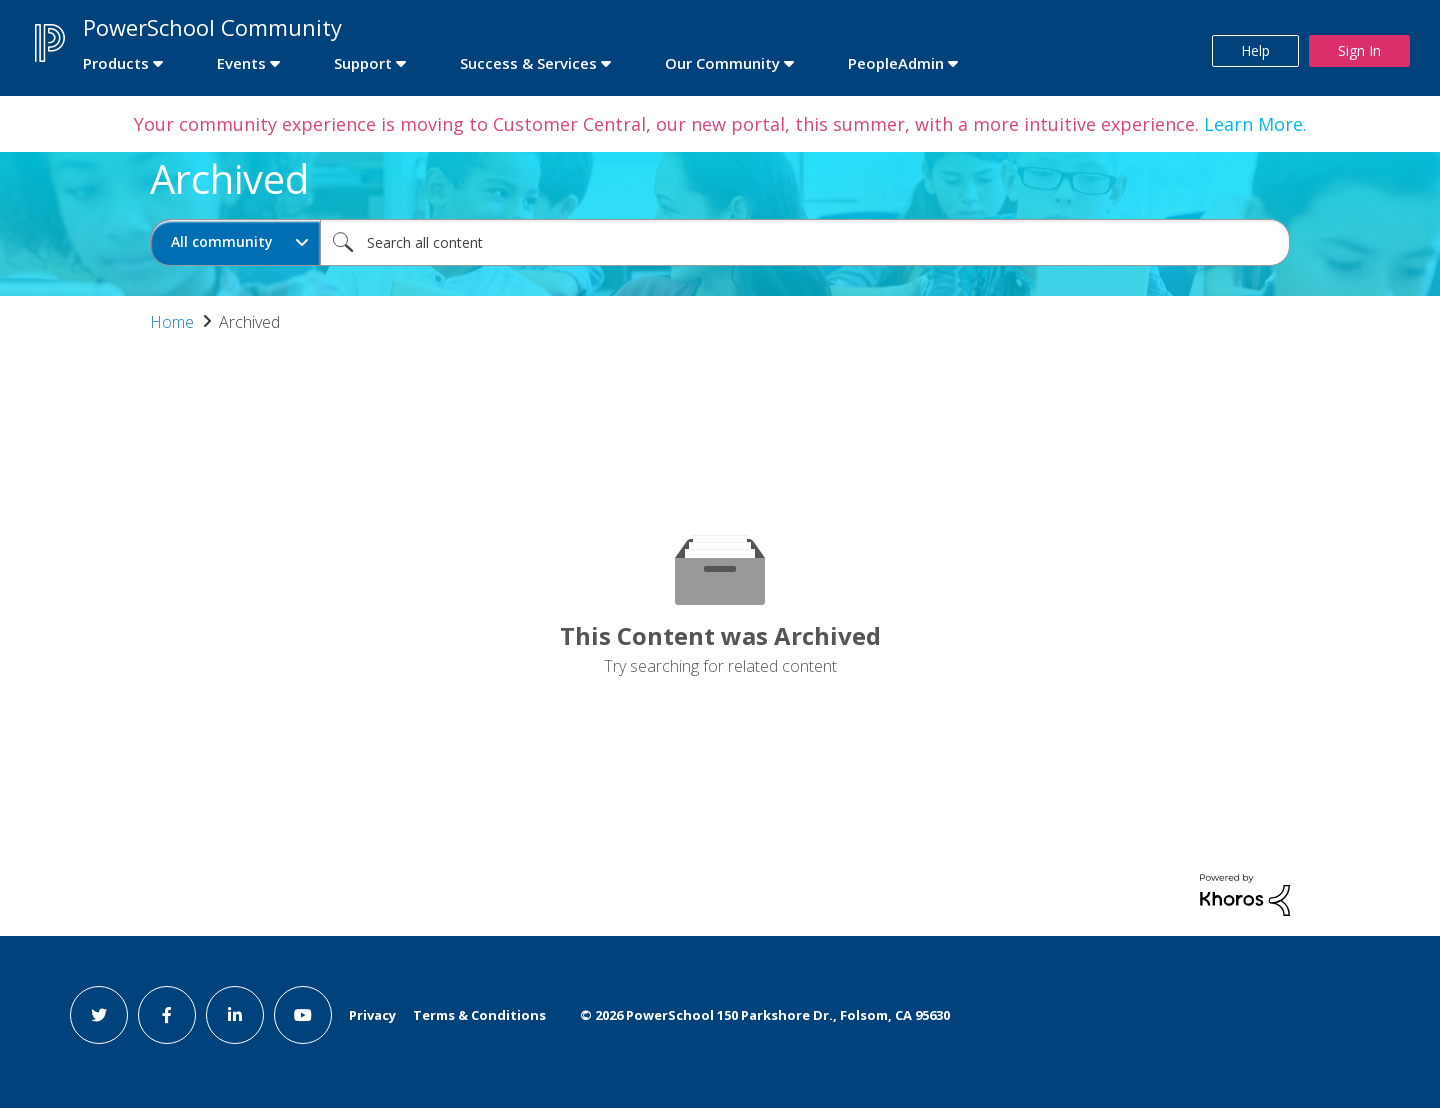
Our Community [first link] (722, 63)
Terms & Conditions (479, 1015)
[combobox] (805, 242)
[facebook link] (167, 1015)
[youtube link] (303, 1015)
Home (172, 322)
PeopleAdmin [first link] (896, 63)
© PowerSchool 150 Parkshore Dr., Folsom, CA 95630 (765, 1015)
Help (1255, 50)
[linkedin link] (235, 1015)
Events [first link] (241, 63)
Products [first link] (116, 63)
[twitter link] (99, 1015)
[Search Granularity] (235, 242)
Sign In (1359, 50)
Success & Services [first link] (528, 63)
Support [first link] (363, 63)
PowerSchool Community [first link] (212, 27)
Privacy (372, 1015)
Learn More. (1253, 124)
